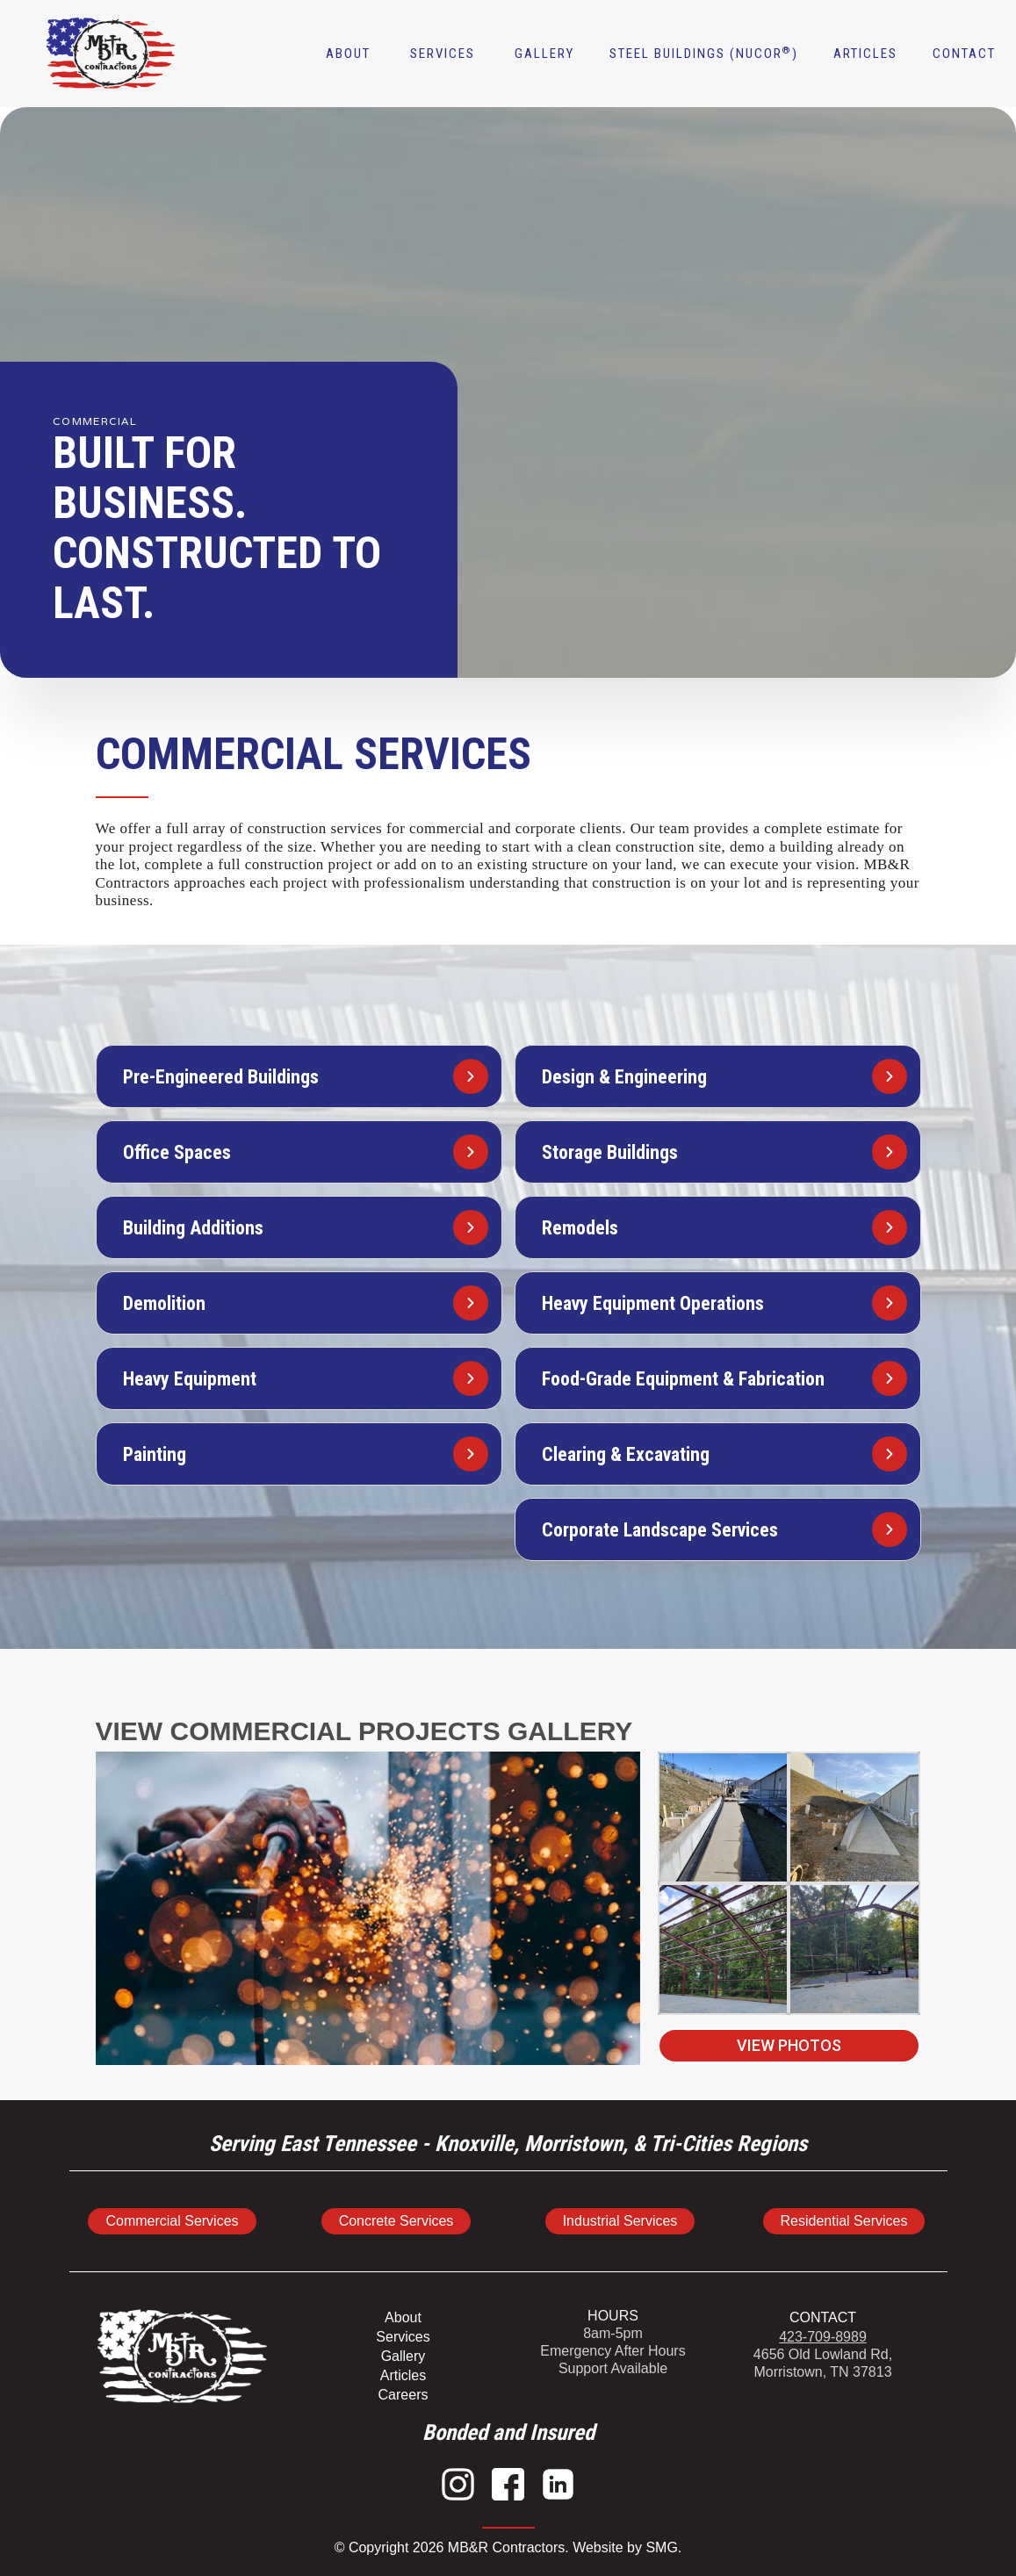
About (348, 53)
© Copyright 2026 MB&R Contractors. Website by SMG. (508, 2547)
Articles (403, 2375)
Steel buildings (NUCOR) (703, 53)
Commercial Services (171, 2220)
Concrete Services (396, 2220)
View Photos (789, 2045)
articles (865, 53)
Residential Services (844, 2220)
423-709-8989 (823, 2336)
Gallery (544, 53)
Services (402, 2336)
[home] (51, 53)
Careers (403, 2394)
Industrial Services (620, 2220)
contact (964, 53)
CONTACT (822, 2317)
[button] (442, 53)
